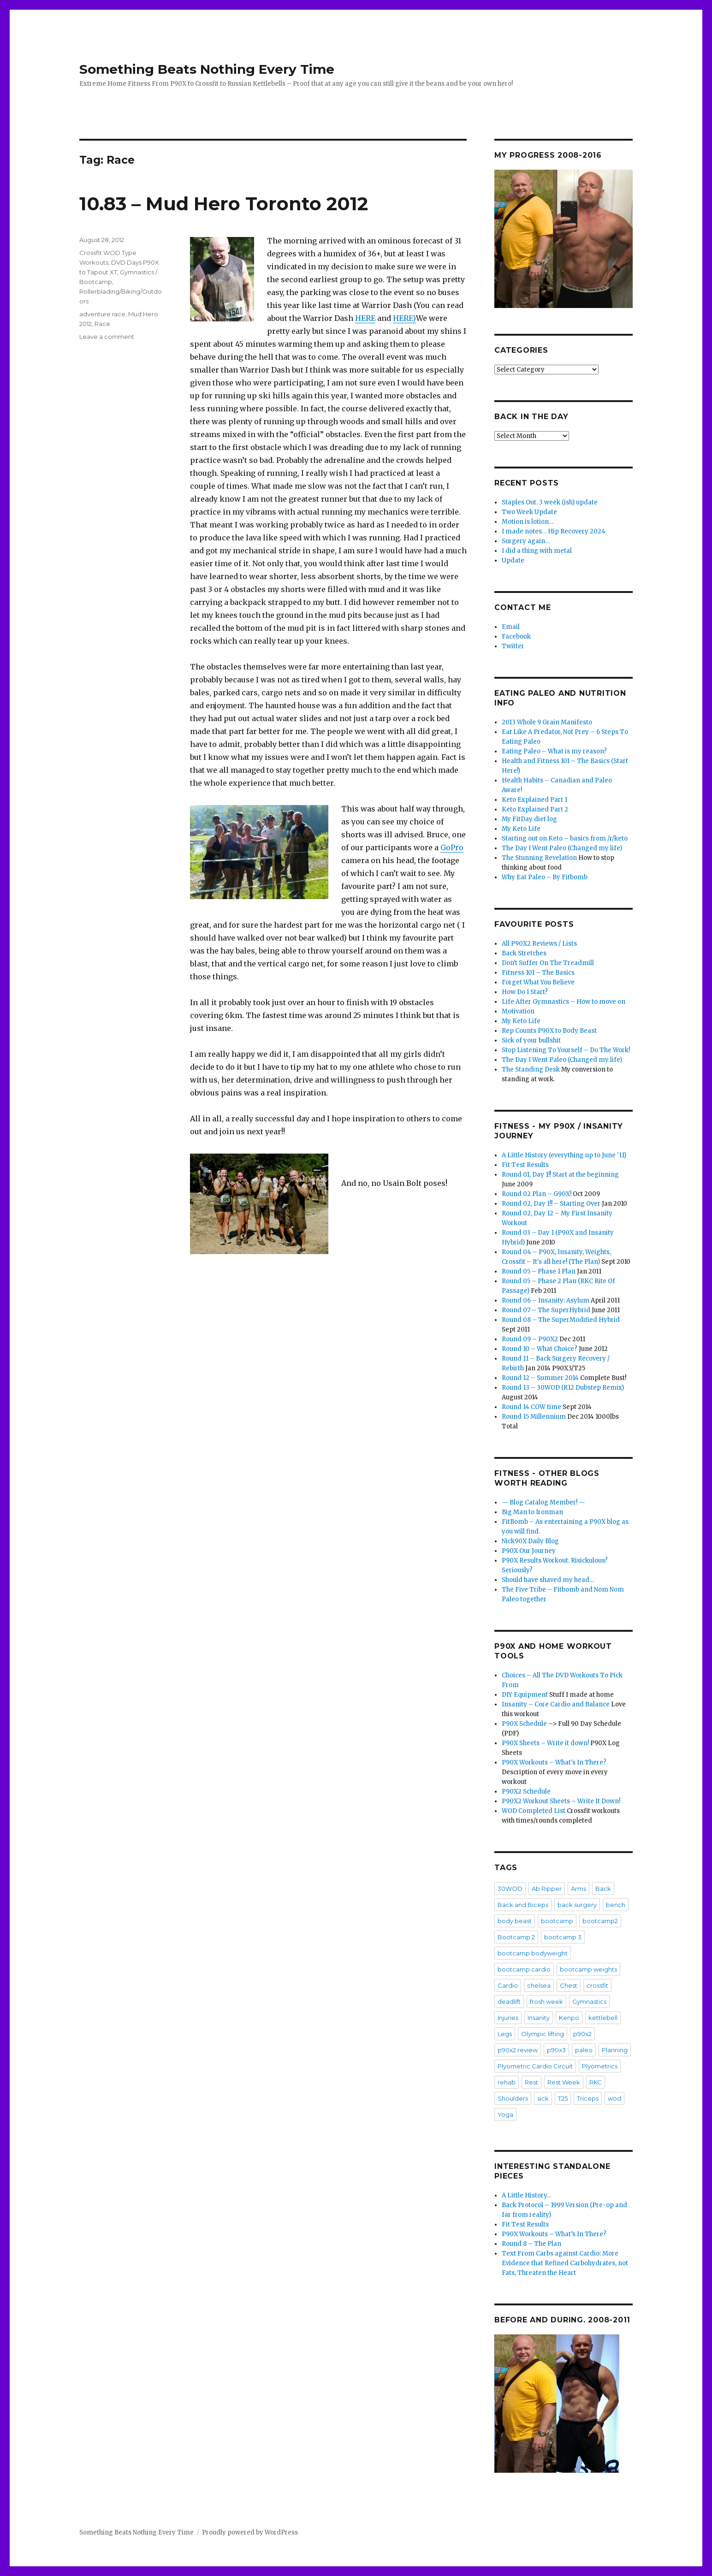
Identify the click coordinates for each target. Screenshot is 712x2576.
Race (102, 323)
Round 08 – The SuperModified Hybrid (561, 1320)
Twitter (513, 646)
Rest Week (563, 2082)
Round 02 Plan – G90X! (536, 1194)
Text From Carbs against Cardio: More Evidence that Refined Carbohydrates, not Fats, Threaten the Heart (565, 2263)
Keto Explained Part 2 (535, 809)
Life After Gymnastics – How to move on (563, 1002)
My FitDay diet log (529, 819)
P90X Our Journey (529, 1551)
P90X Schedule (524, 1724)
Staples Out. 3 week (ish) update (550, 502)
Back (603, 1888)
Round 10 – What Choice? (539, 1349)
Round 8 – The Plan (531, 2244)
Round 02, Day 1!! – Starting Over (551, 1204)
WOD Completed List (533, 1811)
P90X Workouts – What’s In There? (554, 2234)
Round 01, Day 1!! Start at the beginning (560, 1174)
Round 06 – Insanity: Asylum (545, 1300)
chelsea (539, 1985)
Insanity (539, 2017)
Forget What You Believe (538, 982)
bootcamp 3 (562, 1937)
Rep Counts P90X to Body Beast (549, 1031)
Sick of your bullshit (531, 1040)
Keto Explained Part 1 (534, 800)
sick (543, 2098)
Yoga (505, 2114)
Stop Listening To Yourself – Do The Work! (566, 1050)
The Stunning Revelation (539, 858)
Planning (615, 2050)
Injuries (508, 2017)
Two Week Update (529, 512)
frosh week (546, 2001)
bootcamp (557, 1921)
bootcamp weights (588, 1969)
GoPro (451, 847)
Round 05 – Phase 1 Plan (539, 1271)
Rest (531, 2082)
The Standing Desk (531, 1069)
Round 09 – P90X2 (530, 1339)
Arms (578, 1888)
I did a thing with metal (537, 551)
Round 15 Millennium (534, 1417)
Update (513, 560)
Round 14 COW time (531, 1407)
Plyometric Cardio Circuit (535, 2066)
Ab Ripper (547, 1888)
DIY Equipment (525, 1695)
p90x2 (582, 2033)
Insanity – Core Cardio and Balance (556, 1704)
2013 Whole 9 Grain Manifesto (547, 722)
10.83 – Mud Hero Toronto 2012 (223, 203)
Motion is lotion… (527, 522)
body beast (515, 1921)
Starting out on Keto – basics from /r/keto (565, 838)
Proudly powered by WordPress (250, 2532)
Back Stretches (524, 953)
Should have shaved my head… (548, 1580)
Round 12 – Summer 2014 (540, 1378)
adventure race (102, 314)
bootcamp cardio (524, 1969)
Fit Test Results (525, 1165)
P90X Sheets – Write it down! (545, 1743)
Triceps (588, 2098)
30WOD (510, 1888)
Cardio (508, 1985)
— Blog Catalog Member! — (543, 1502)
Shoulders (513, 2098)
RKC (595, 2082)
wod (614, 2098)
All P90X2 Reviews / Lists (539, 943)
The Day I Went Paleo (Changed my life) (562, 848)
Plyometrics (599, 2066)
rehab (507, 2082)
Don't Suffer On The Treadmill (548, 963)
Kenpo (569, 2017)
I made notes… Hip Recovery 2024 (553, 531)
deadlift (509, 2001)
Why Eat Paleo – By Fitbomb (544, 877)
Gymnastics (589, 2001)
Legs (505, 2033)
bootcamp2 (600, 1921)
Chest (568, 1985)
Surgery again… (526, 541)
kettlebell (602, 2017)
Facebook (516, 636)
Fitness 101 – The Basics (538, 973)
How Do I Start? (525, 992)
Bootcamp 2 (516, 1937)
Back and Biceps (523, 1904)
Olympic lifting (542, 2033)
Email (511, 627)
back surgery (577, 1904)
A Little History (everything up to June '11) (564, 1155)
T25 (563, 2098)
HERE (365, 318)
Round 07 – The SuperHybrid (546, 1310)
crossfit (597, 1985)
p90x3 (556, 2050)
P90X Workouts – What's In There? (554, 1762)
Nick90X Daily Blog (530, 1541)
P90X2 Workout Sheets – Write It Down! (561, 1801)
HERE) (404, 318)
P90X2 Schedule (526, 1791)
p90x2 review (518, 2050)
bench (615, 1904)
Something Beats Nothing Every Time (206, 69)
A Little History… (526, 2195)
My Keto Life (521, 829)
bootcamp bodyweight (533, 1953)
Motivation (518, 1011)
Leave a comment (106, 336)
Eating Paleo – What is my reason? (554, 751)
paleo (584, 2050)
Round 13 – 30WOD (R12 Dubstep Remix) (563, 1388)
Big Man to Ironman (532, 1512)
